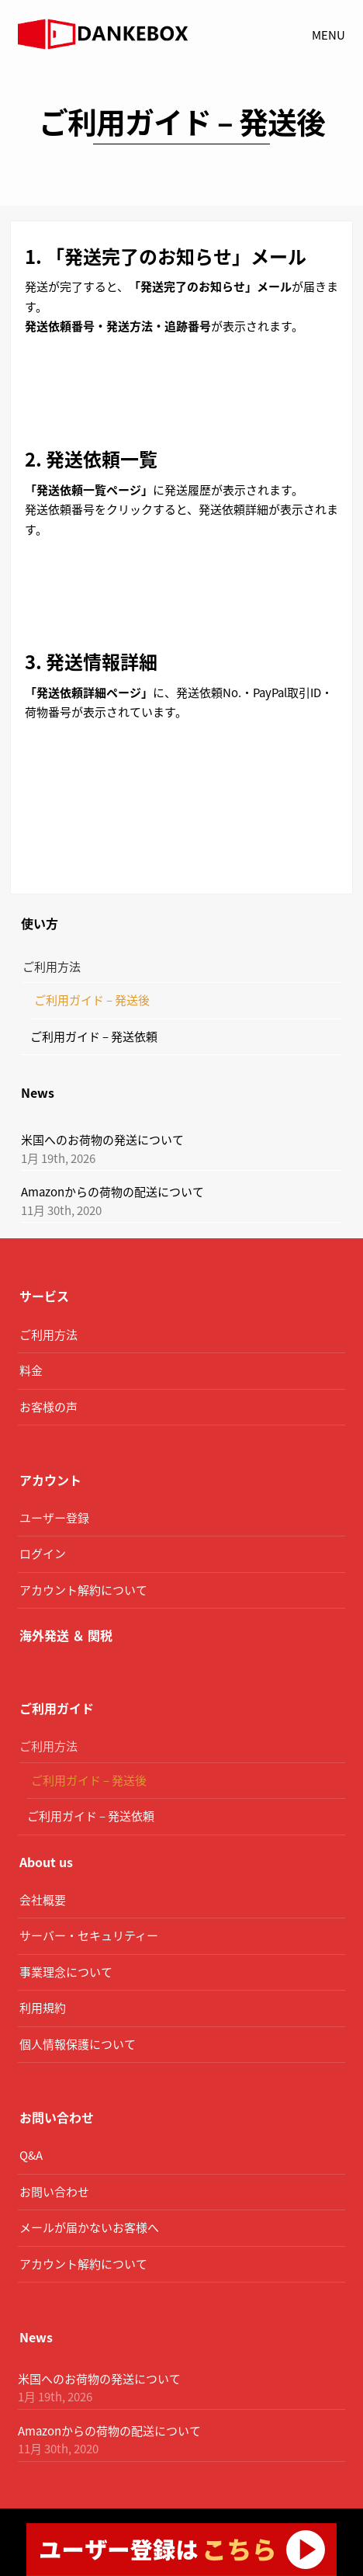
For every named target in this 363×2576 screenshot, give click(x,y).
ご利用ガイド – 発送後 (92, 1000)
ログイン (42, 1553)
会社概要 (42, 1899)
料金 (31, 1370)
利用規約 (42, 2007)
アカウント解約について (83, 1590)
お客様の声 (48, 1406)
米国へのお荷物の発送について (102, 1139)
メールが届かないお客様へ (89, 2227)
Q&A (31, 2155)
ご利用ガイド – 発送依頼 (93, 1036)
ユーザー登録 (54, 1517)
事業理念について (65, 1972)
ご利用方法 (51, 966)
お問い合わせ (54, 2191)
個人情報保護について (77, 2044)
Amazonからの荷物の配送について (112, 1191)
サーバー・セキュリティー (88, 1935)
